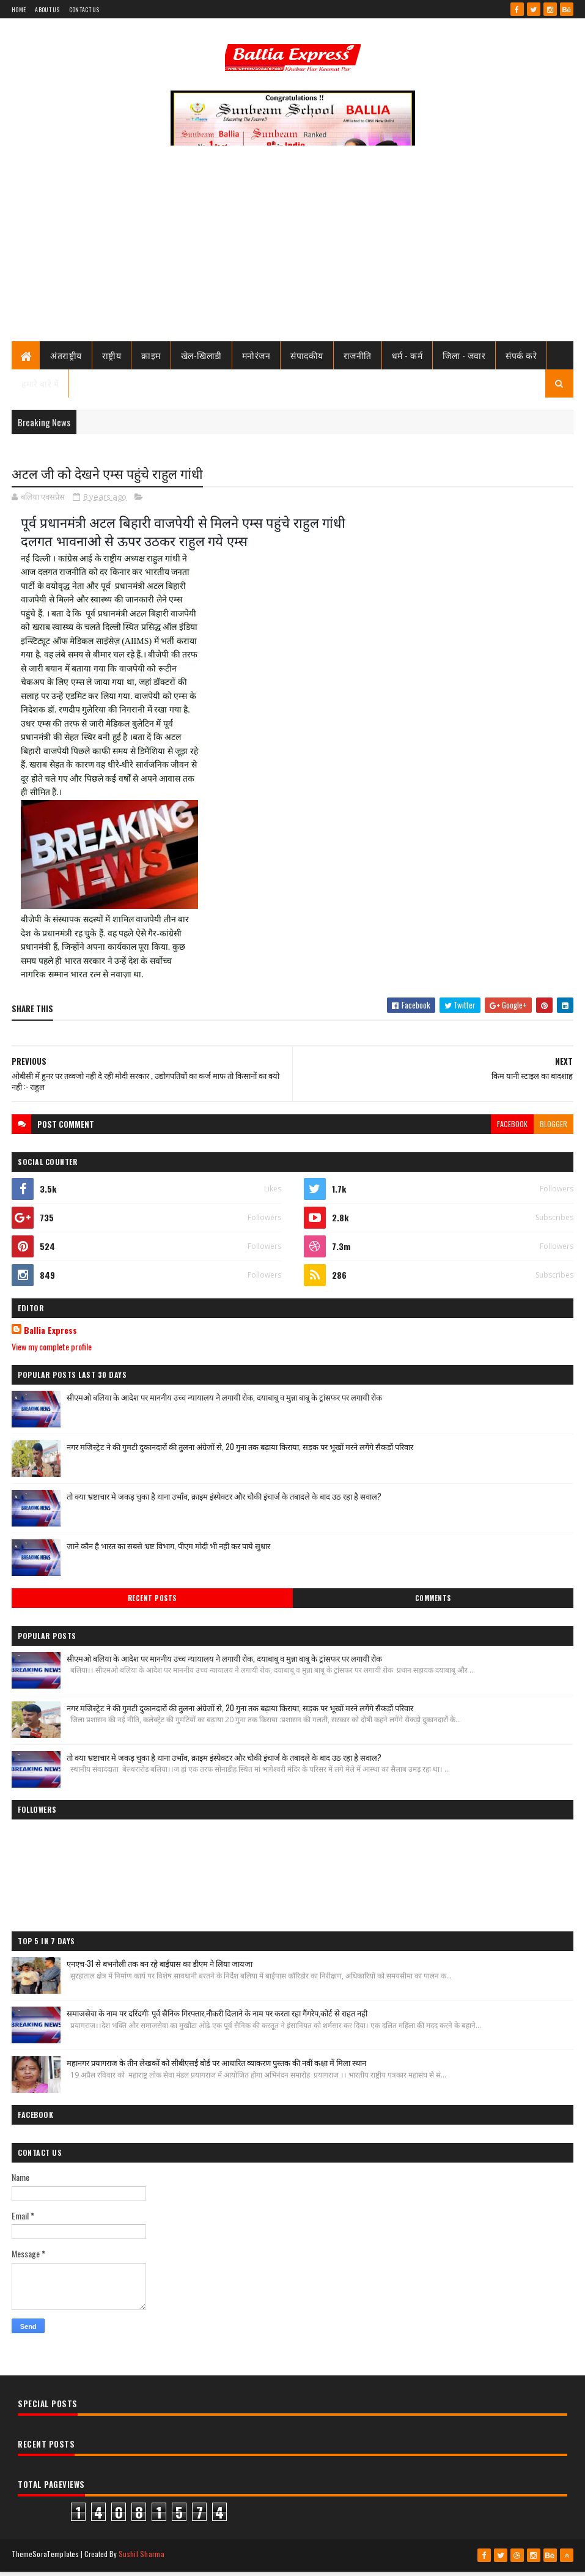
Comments (433, 1603)
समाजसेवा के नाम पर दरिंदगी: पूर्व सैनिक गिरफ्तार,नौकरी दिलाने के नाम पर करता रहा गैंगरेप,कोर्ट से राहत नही (217, 2018)
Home (19, 9)
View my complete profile (52, 1351)
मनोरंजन (256, 359)
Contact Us (84, 9)
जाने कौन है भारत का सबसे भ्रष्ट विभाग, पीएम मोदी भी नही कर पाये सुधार (168, 1551)
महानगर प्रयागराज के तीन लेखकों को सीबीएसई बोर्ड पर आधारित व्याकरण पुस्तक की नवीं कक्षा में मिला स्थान (216, 2068)
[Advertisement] (292, 253)
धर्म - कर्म (407, 359)
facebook (512, 1129)
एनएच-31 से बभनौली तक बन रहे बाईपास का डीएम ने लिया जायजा (159, 1969)
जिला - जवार (464, 359)
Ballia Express (50, 1336)
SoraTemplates (55, 2559)
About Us (47, 9)
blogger (553, 1129)
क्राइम (151, 359)
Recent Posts (152, 1603)
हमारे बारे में (40, 387)
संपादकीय (306, 359)
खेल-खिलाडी (201, 359)
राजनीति (358, 359)
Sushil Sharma (141, 2559)
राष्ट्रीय (112, 359)
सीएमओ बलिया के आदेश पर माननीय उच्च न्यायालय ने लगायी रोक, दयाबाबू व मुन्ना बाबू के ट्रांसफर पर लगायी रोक (224, 1402)
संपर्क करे (521, 359)
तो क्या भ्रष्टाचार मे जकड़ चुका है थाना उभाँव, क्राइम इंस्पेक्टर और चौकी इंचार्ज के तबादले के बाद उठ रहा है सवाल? (224, 1501)
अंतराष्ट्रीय (66, 359)
